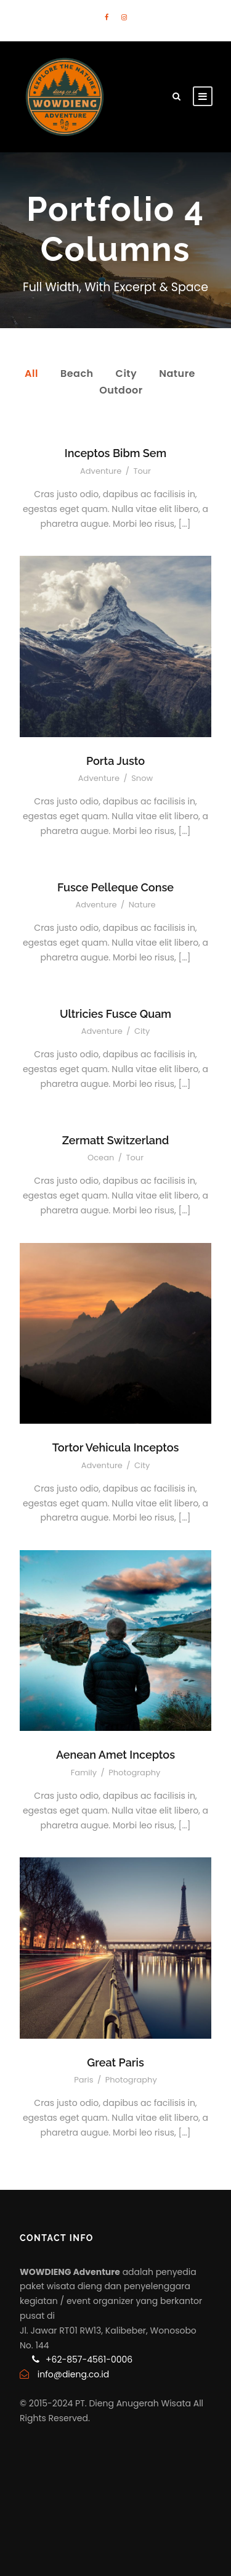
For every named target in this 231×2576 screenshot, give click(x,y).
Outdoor (121, 390)
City (126, 373)
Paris (83, 2080)
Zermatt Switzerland (115, 1140)
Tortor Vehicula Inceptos (115, 1447)
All (31, 373)
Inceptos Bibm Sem (115, 453)
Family (84, 1772)
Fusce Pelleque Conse (115, 887)
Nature (177, 373)
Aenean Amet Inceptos (115, 1754)
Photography (134, 1772)
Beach (77, 373)
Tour (142, 471)
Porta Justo (115, 760)
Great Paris (115, 2062)
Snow (142, 778)
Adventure (100, 471)
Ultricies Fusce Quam (115, 1013)
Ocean (100, 1157)
